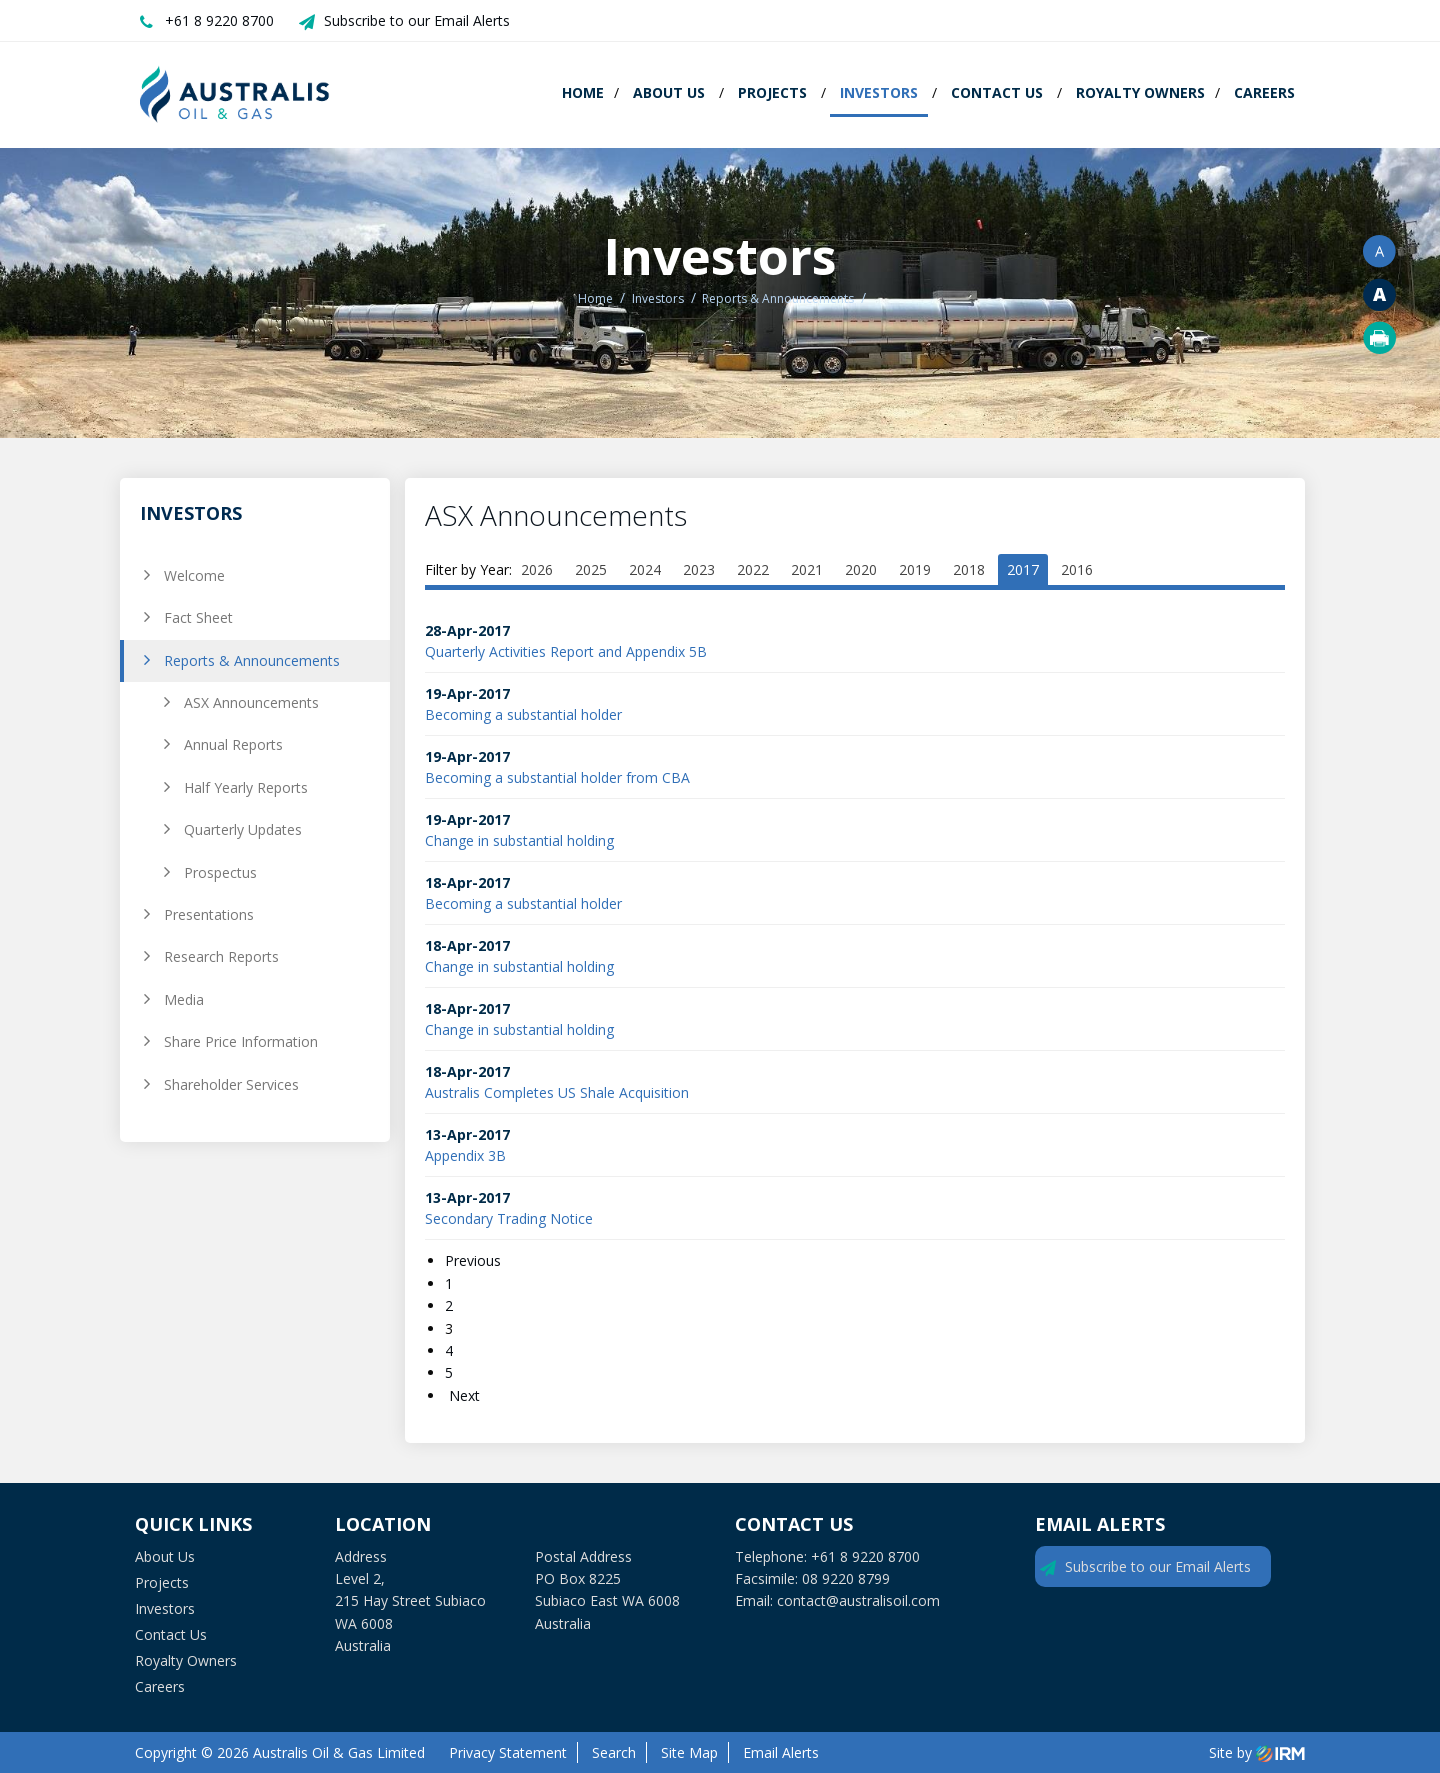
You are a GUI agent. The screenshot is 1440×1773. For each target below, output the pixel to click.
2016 (1077, 569)
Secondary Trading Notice (509, 1218)
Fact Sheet (198, 617)
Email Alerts (781, 1752)
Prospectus (220, 872)
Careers (1264, 92)
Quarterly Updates (243, 829)
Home (583, 92)
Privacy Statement (508, 1752)
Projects (772, 92)
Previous (475, 1260)
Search (614, 1752)
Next (462, 1395)
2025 (591, 569)
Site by (1257, 1752)
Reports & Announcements (252, 660)
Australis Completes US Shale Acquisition (557, 1092)
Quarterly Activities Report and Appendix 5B (566, 651)
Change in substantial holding (519, 840)
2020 (861, 569)
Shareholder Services (231, 1084)
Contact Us (997, 92)
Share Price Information (241, 1041)
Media (184, 999)
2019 (915, 569)
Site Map (689, 1752)
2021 (807, 569)
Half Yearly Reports (246, 787)
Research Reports (221, 956)
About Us (669, 92)
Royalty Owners (1140, 92)
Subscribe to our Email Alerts (417, 20)
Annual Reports (233, 744)
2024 (645, 569)
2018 (969, 569)
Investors (879, 92)
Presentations (209, 914)
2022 (753, 569)
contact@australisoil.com (858, 1600)
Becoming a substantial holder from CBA (557, 777)
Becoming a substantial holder (523, 714)
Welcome (194, 575)
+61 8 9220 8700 (219, 20)
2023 (699, 569)
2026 (537, 569)
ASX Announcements (251, 702)
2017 (1023, 569)
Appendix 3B (465, 1155)
